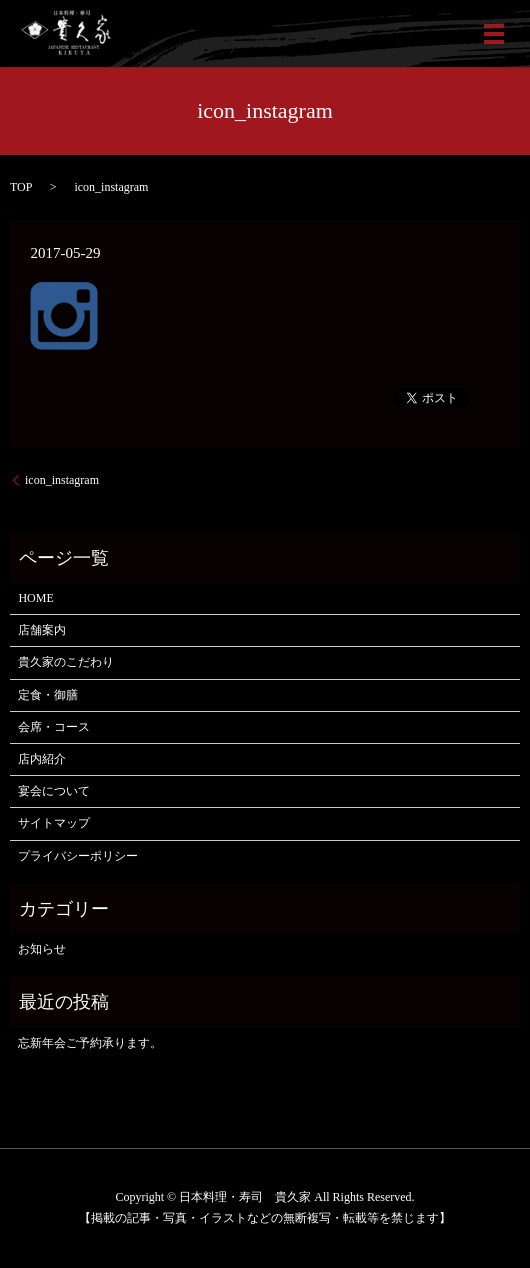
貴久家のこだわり (66, 662)
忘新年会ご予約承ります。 (90, 1043)
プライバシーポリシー (78, 856)
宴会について (54, 791)
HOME (35, 598)
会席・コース (54, 727)
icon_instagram (62, 480)
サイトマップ (54, 823)
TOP (21, 187)
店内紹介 (42, 759)
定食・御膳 (48, 695)
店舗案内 (42, 630)
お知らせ (42, 949)
